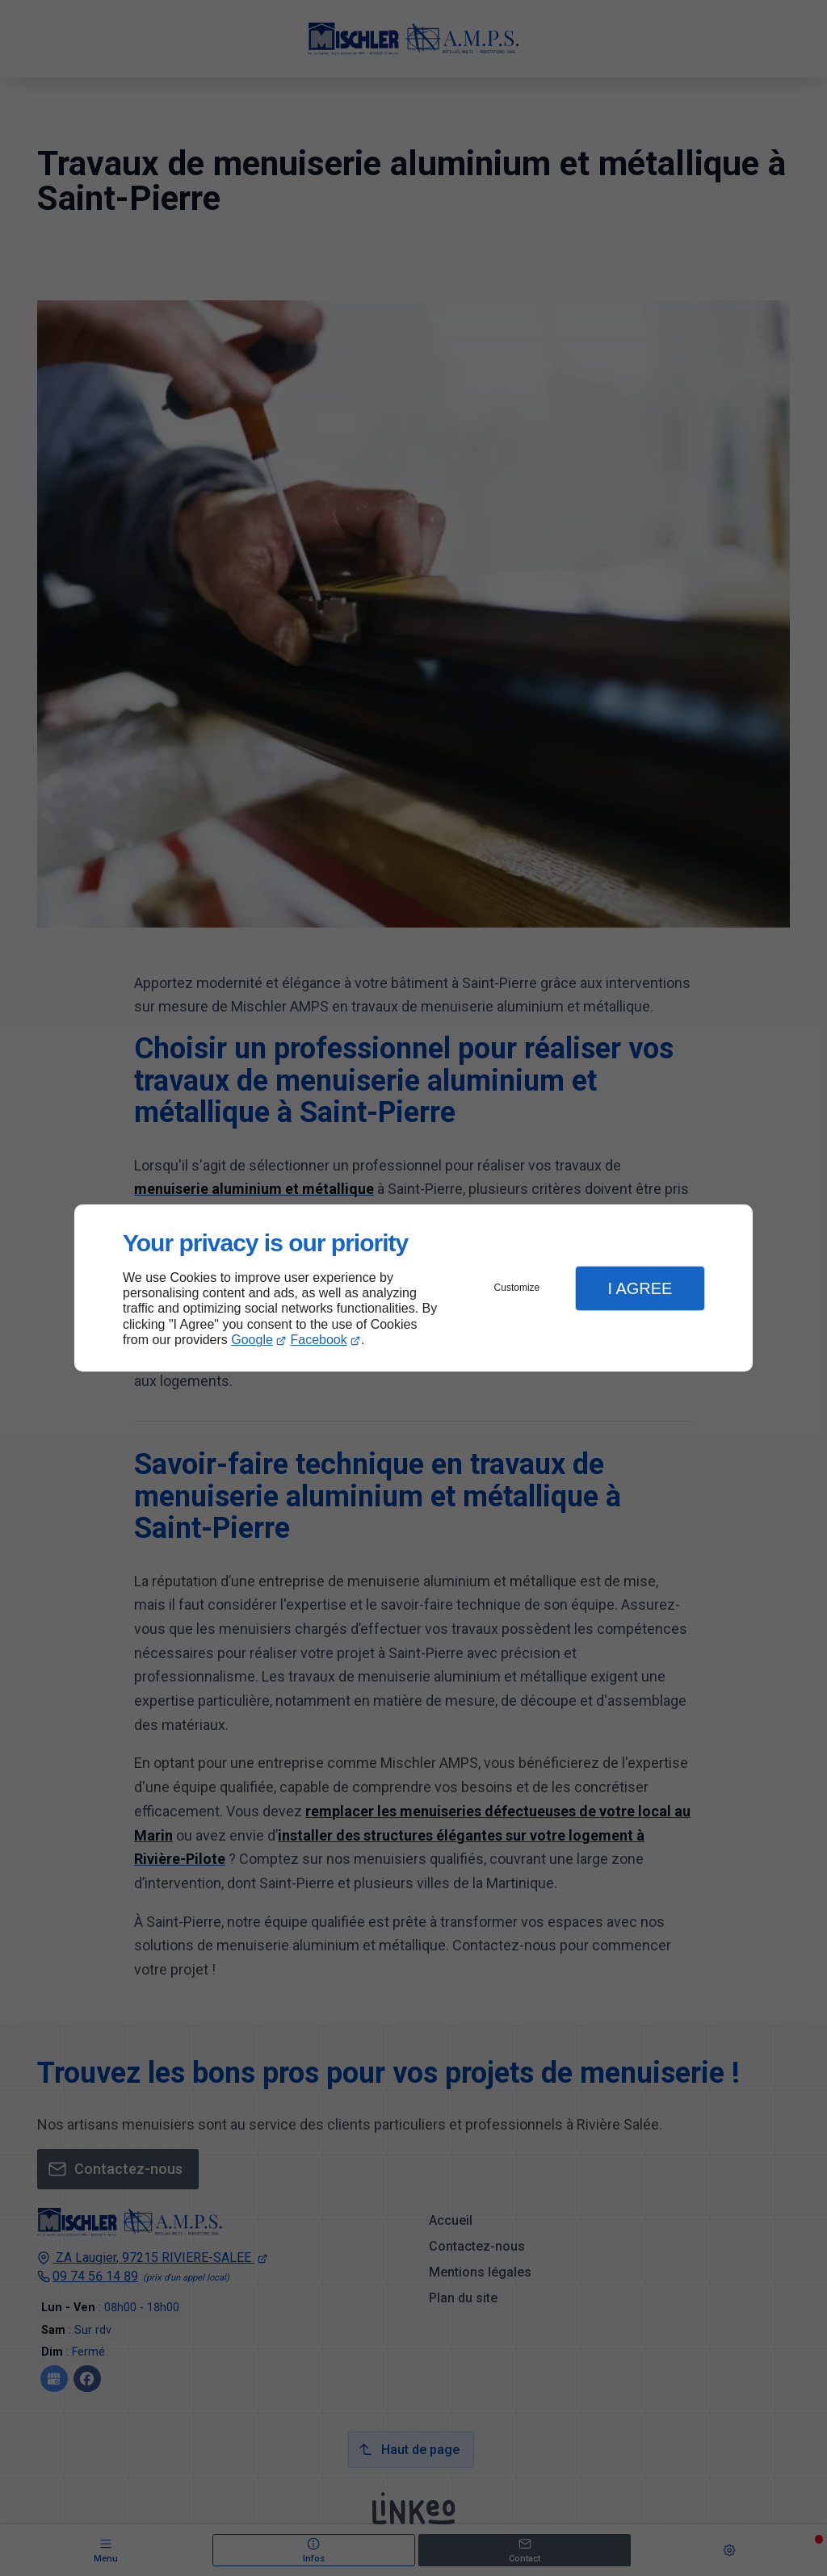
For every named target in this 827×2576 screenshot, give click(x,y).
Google (252, 1340)
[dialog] (413, 1288)
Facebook (319, 1340)
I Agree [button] (639, 1288)
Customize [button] (517, 1287)
